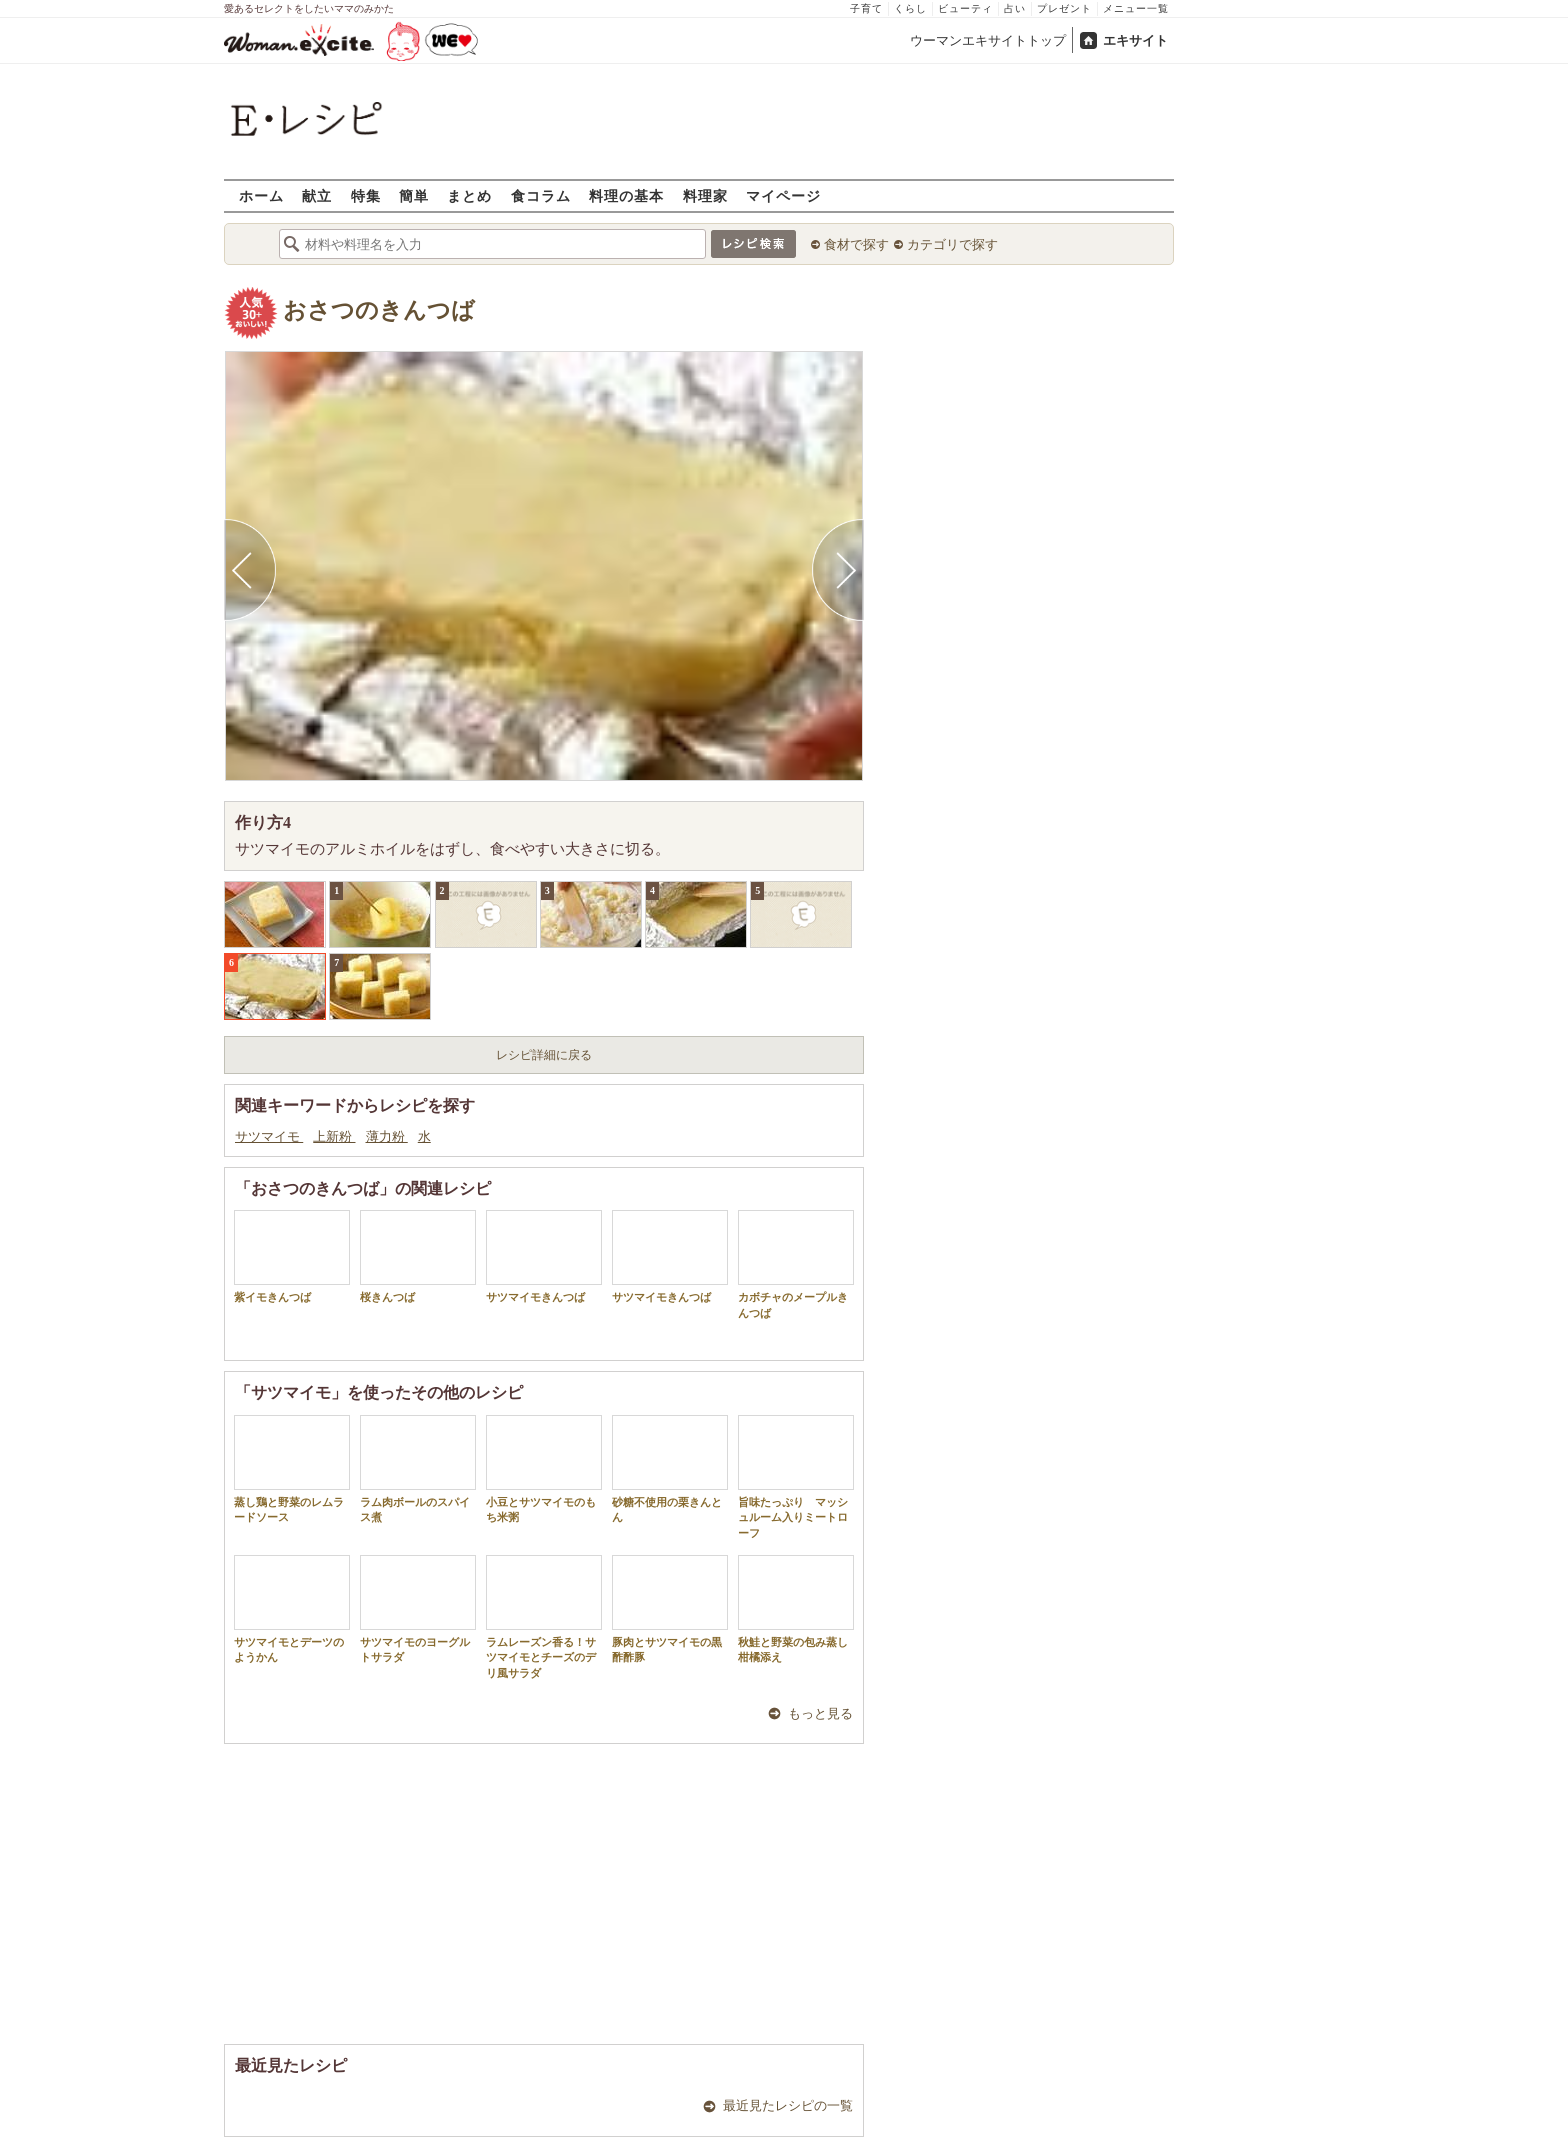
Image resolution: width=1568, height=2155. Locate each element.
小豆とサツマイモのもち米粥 (544, 1469)
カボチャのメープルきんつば (796, 1264)
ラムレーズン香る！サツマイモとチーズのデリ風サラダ (544, 1617)
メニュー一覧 (1136, 8)
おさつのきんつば (379, 310)
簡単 (414, 195)
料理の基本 (626, 195)
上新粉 (334, 1136)
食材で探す (856, 244)
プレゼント (1064, 8)
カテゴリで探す (952, 244)
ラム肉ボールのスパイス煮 (418, 1469)
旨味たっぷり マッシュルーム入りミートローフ (796, 1477)
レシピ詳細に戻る (544, 1055)
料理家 (705, 195)
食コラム (541, 195)
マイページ (783, 195)
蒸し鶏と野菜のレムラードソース (292, 1469)
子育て (866, 8)
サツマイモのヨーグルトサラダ (418, 1609)
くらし (910, 8)
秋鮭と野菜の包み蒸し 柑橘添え (798, 1609)
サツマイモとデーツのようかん (292, 1609)
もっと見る (820, 1713)
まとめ (469, 195)
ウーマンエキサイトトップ (988, 40)
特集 (366, 195)
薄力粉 (387, 1136)
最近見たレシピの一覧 (788, 2105)
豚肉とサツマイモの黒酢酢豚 (670, 1609)
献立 (317, 195)
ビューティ (965, 8)
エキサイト (1135, 40)
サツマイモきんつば (544, 1256)
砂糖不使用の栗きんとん (670, 1469)
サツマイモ (269, 1136)
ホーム (261, 195)
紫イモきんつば (292, 1256)
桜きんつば (418, 1256)
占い (1015, 8)
